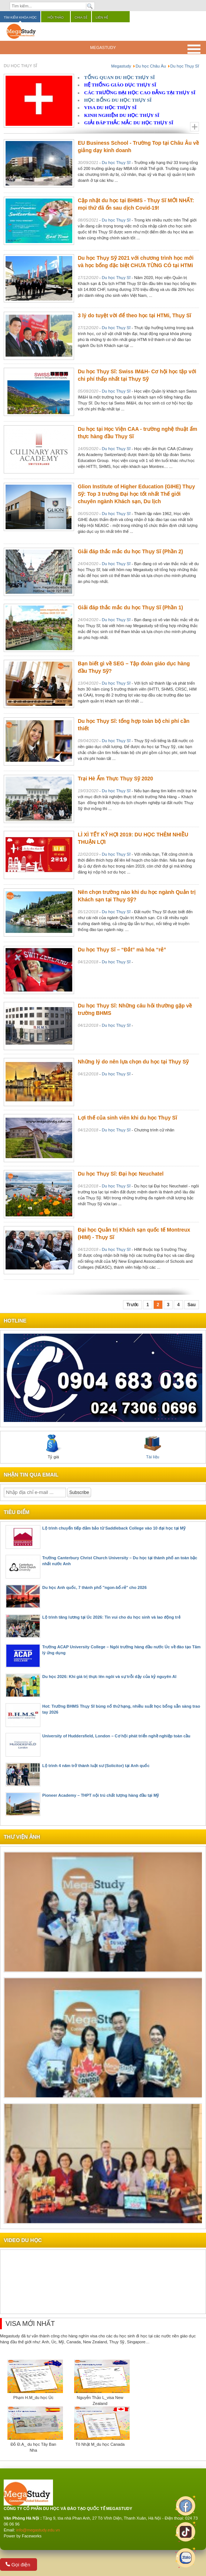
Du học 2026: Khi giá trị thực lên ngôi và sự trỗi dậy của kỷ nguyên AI (109, 1676)
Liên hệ (102, 17)
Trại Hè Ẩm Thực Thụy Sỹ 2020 (115, 778)
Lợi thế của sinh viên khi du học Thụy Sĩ (127, 1118)
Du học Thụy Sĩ (116, 162)
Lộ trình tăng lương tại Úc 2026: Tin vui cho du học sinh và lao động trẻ (111, 1617)
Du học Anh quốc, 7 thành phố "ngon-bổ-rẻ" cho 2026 (94, 1587)
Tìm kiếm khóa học (20, 17)
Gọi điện (18, 2564)
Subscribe (79, 1492)
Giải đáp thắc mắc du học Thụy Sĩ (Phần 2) (130, 551)
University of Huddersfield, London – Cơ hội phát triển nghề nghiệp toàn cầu (116, 1736)
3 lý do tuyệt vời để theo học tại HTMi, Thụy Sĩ (134, 315)
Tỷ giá (53, 1447)
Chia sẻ (80, 17)
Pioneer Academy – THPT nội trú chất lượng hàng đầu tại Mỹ (100, 1795)
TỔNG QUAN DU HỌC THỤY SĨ (119, 77)
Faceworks (31, 2536)
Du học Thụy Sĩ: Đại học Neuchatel (120, 1174)
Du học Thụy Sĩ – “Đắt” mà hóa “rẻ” (122, 950)
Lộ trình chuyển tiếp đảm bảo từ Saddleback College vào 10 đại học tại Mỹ (114, 1528)
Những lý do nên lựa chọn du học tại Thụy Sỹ (133, 1062)
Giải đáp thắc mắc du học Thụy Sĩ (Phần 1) (130, 607)
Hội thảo (55, 17)
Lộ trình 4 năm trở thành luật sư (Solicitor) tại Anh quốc (96, 1765)
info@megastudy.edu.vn (38, 2530)
